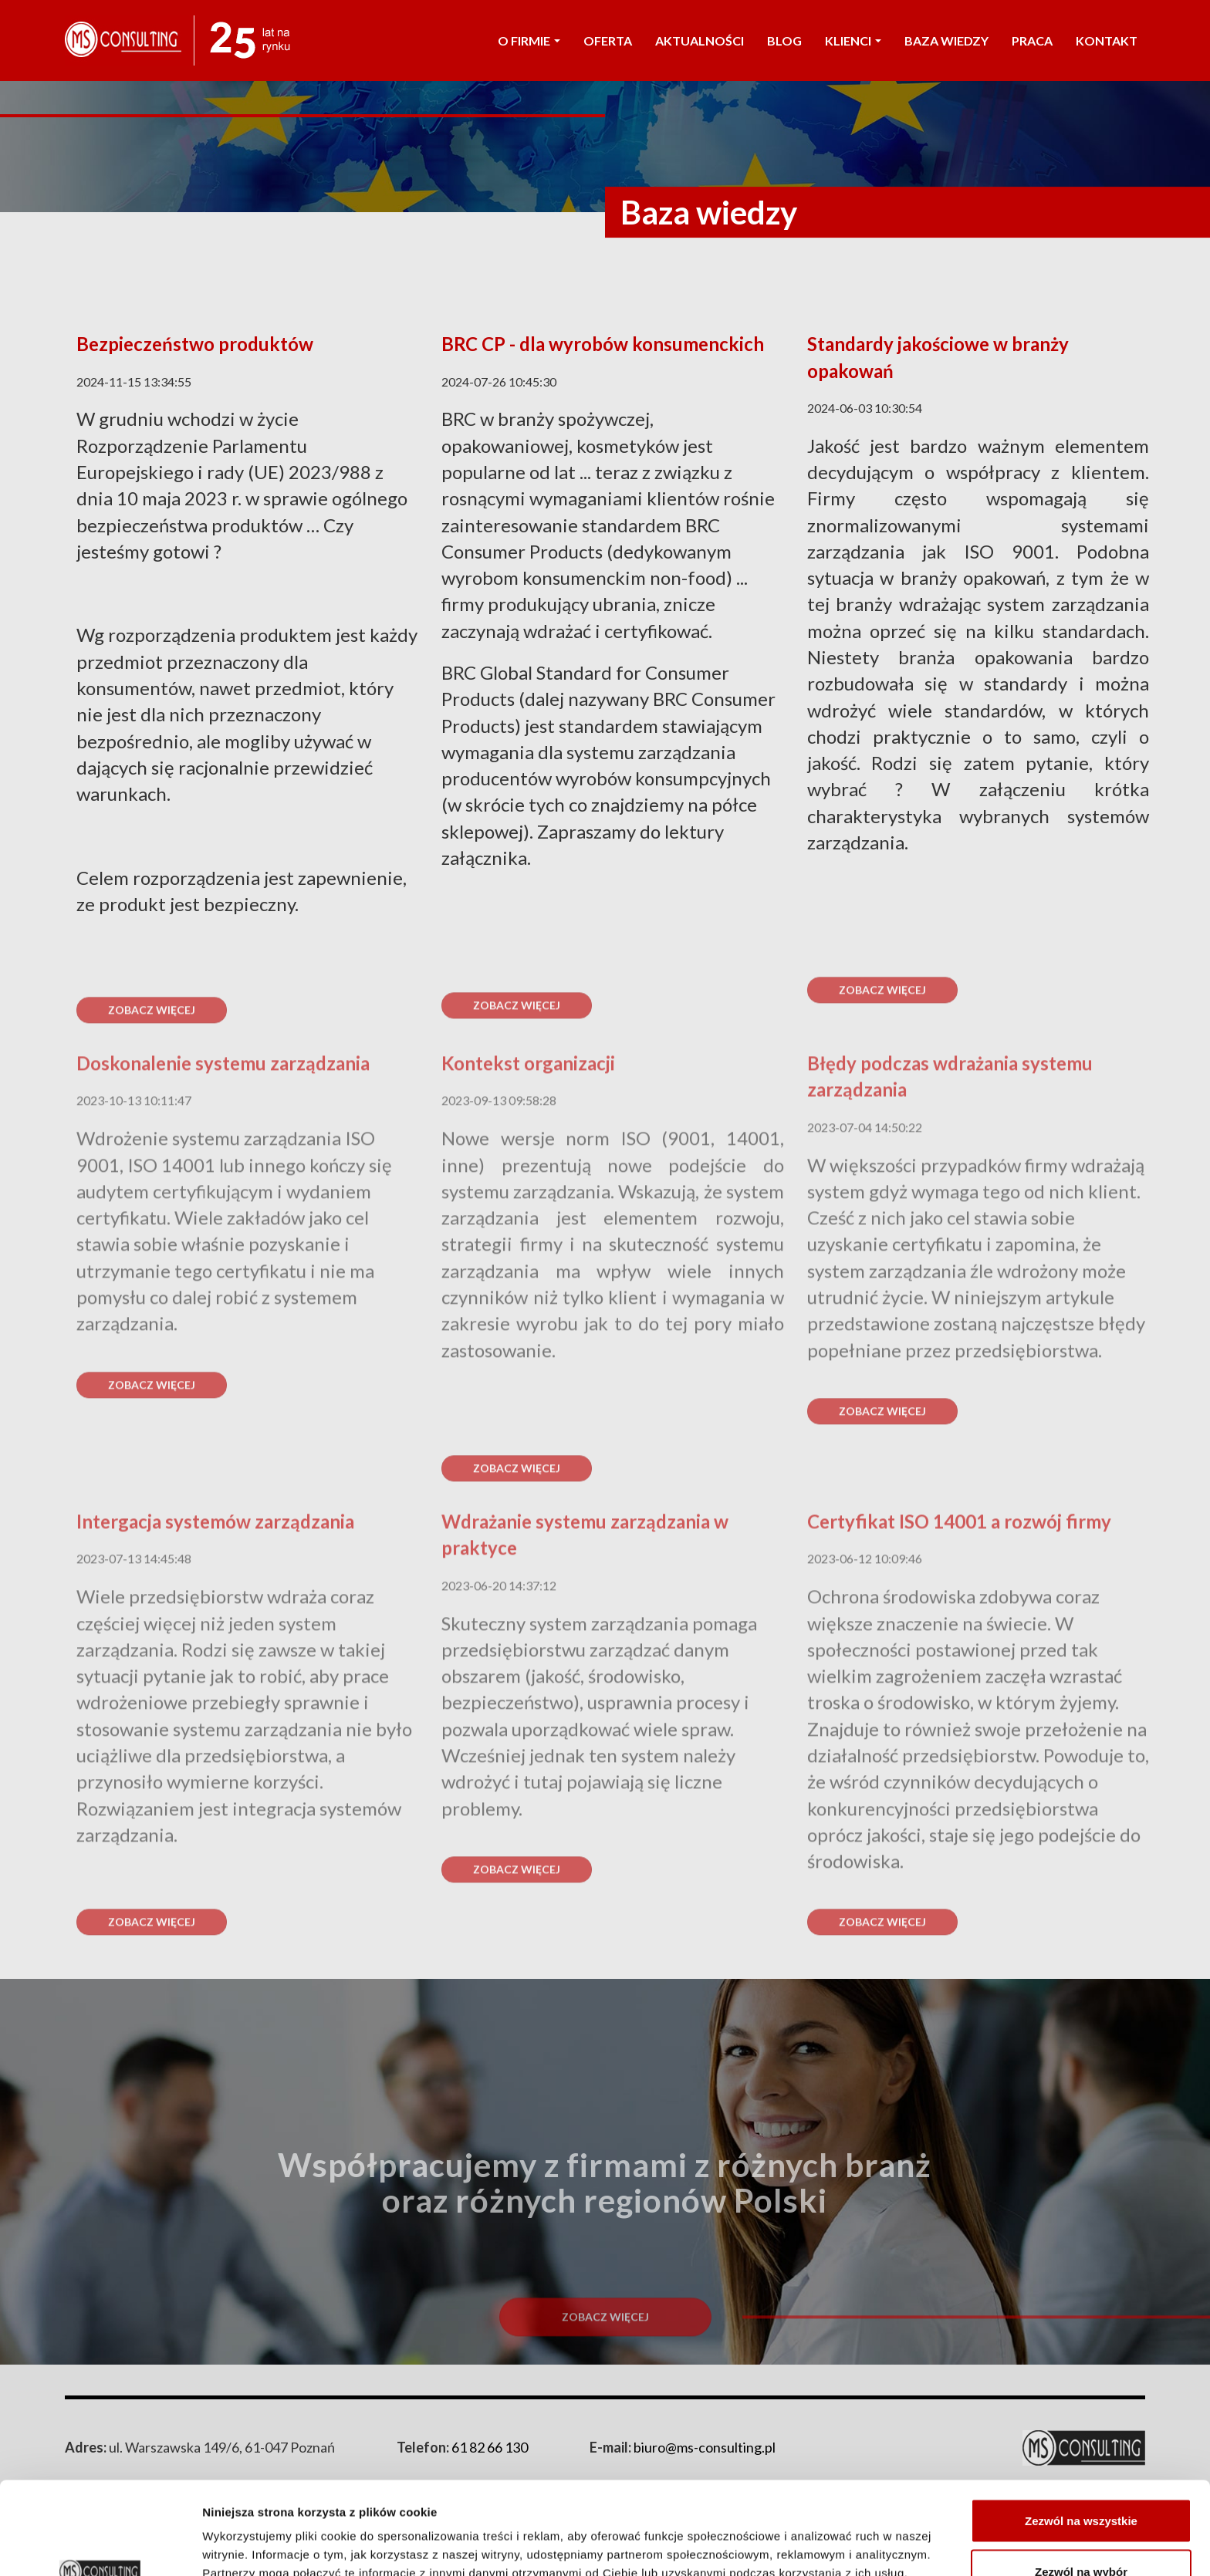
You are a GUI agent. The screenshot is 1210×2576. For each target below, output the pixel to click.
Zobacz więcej (151, 1425)
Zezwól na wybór (1081, 2484)
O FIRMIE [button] (529, 40)
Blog (784, 40)
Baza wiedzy (946, 40)
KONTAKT (1106, 40)
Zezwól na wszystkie (1081, 2433)
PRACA (1032, 40)
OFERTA (607, 40)
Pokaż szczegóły (823, 2536)
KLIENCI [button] (853, 40)
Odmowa (1080, 2534)
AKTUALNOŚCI (699, 40)
